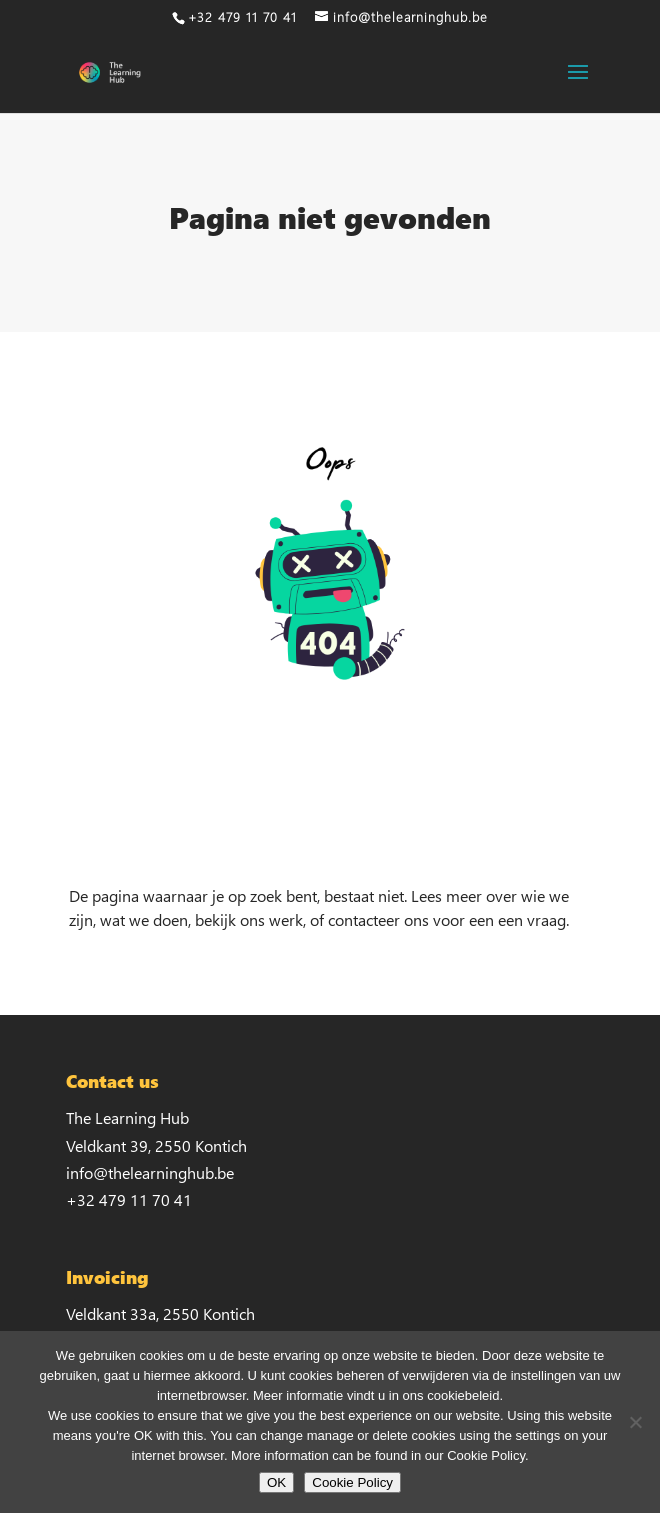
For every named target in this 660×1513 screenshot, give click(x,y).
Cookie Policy (352, 1482)
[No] (635, 1422)
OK (276, 1482)
